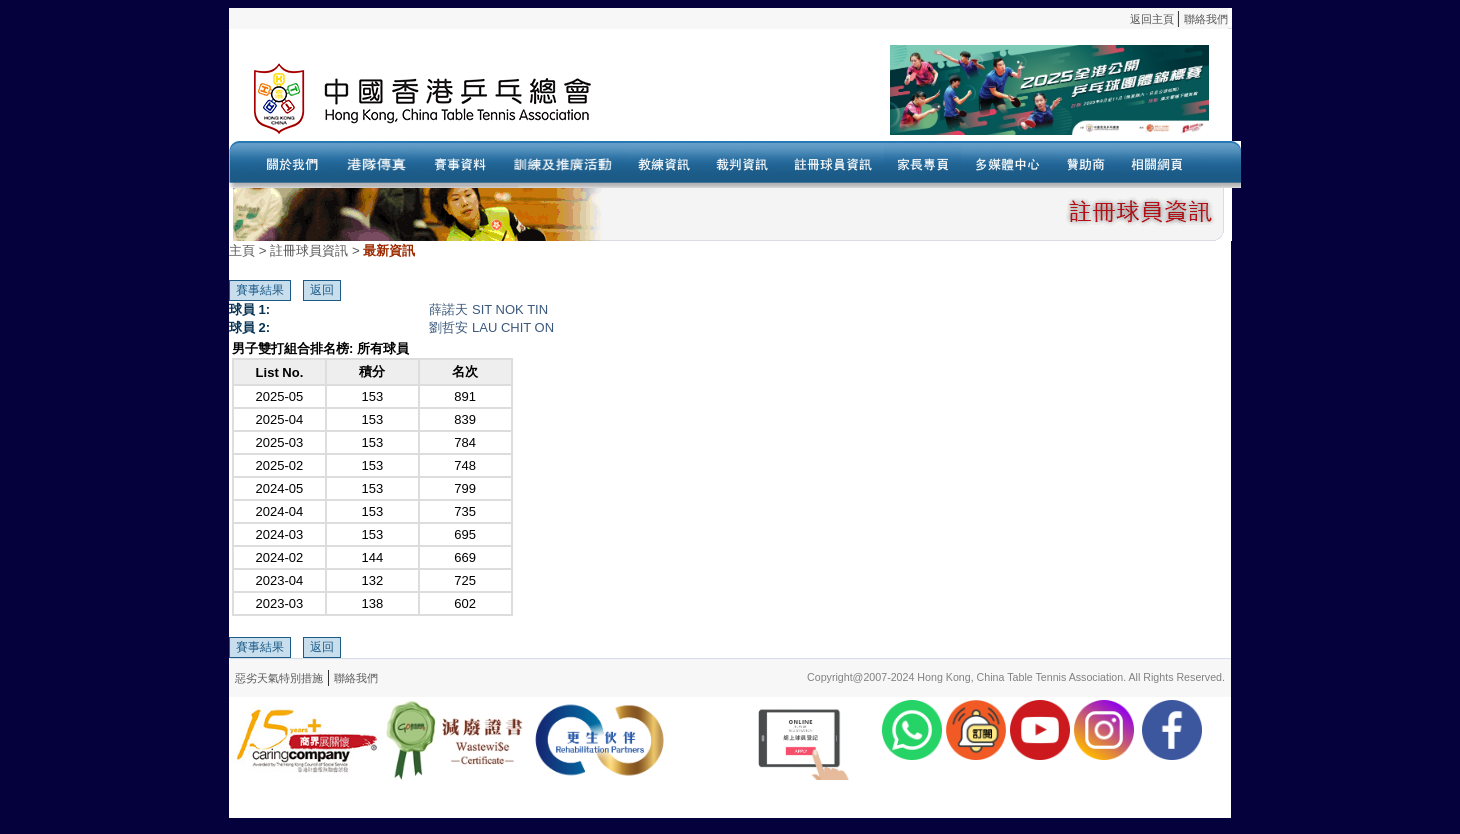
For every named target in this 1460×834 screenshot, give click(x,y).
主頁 (242, 250)
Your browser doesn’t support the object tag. (924, 99)
